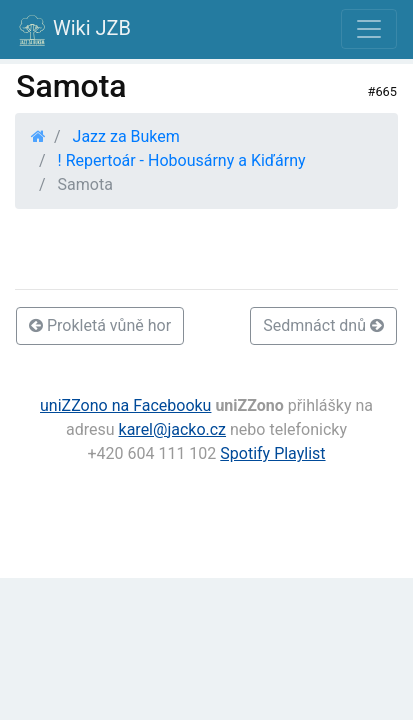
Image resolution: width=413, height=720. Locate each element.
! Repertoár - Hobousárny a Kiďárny (182, 160)
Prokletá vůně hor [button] (100, 325)
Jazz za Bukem (126, 136)
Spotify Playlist (272, 453)
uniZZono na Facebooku (125, 405)
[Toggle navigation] (369, 29)
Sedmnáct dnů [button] (323, 325)
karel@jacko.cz (173, 429)
